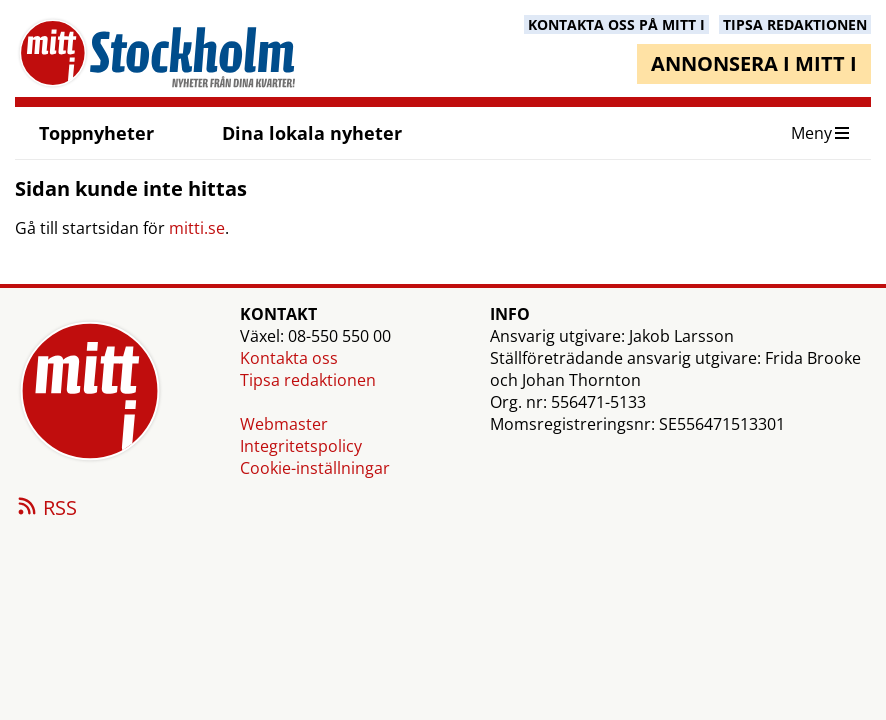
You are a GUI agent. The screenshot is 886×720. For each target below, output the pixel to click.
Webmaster (284, 424)
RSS (46, 509)
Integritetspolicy (301, 446)
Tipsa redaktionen (308, 380)
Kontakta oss (289, 358)
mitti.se (197, 228)
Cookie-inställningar (315, 468)
